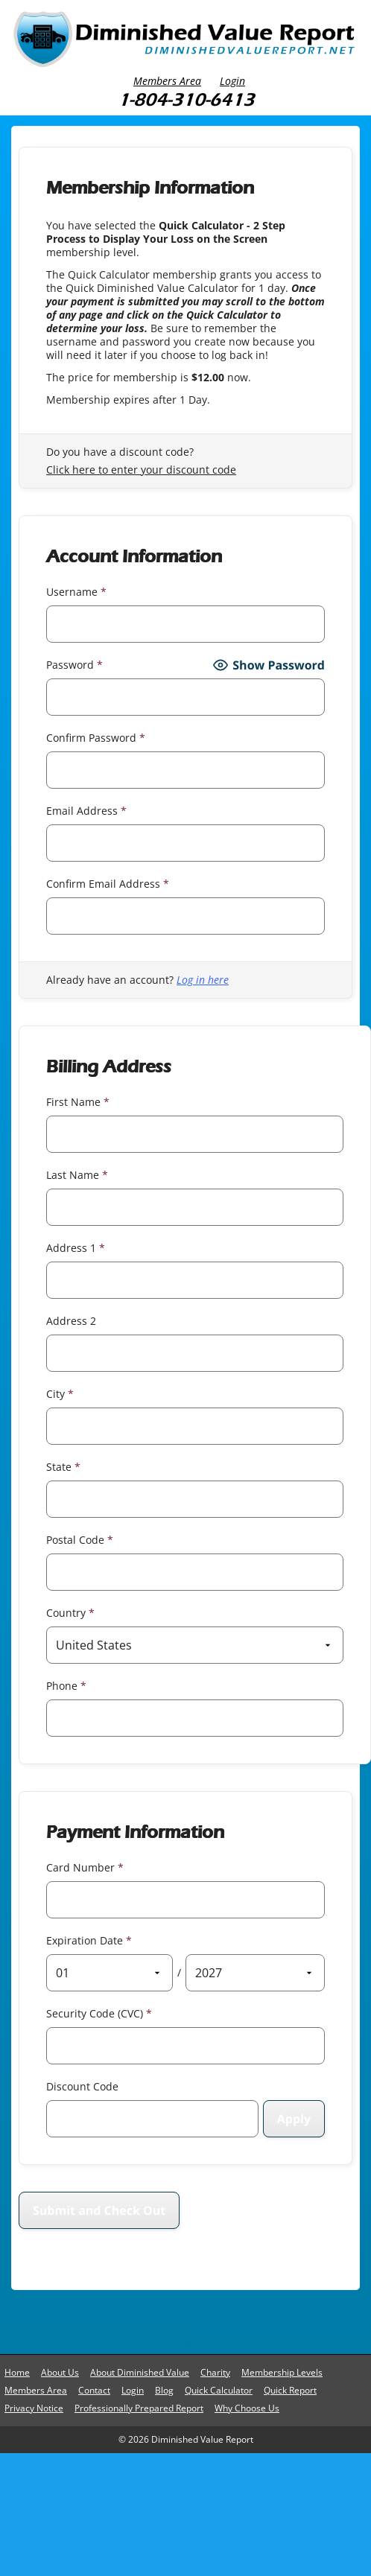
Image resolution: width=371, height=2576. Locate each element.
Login (232, 81)
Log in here (203, 980)
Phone (66, 1686)
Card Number (85, 1867)
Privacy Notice (33, 2408)
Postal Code (79, 1540)
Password (74, 665)
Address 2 (71, 1321)
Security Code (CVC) (99, 2013)
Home (17, 2372)
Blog (164, 2390)
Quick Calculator (219, 2390)
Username (76, 592)
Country (70, 1613)
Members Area (167, 81)
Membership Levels (282, 2372)
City (60, 1394)
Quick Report (290, 2390)
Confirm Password (95, 738)
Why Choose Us (247, 2408)
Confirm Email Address (107, 884)
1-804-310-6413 (186, 99)
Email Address (86, 811)
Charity (215, 2372)
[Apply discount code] (294, 2118)
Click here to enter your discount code (141, 469)
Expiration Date (89, 1940)
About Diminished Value (139, 2372)
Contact (94, 2390)
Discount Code (82, 2086)
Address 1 (75, 1248)
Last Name (77, 1175)
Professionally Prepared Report (138, 2408)
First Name (78, 1102)
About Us (60, 2372)
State (63, 1467)
